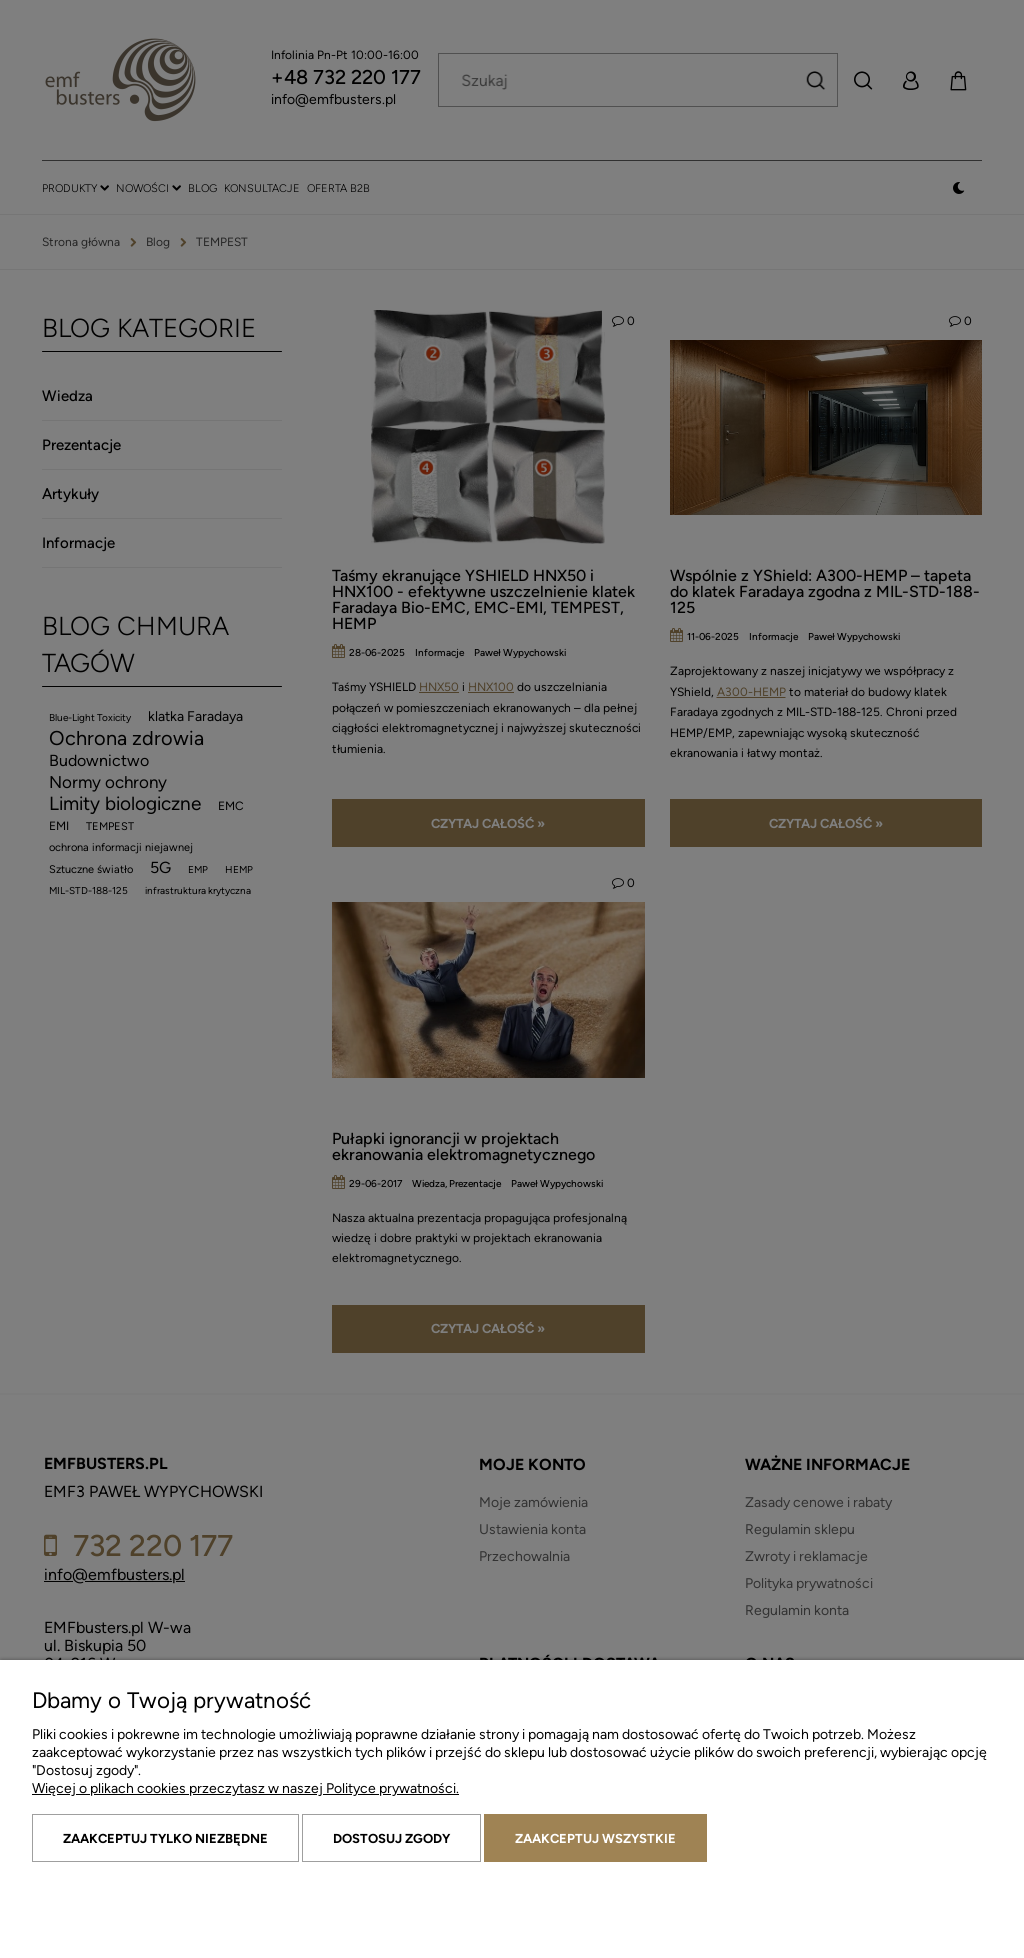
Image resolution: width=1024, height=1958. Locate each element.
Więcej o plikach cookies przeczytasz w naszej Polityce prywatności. (245, 1788)
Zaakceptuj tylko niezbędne (165, 1838)
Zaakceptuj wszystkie (595, 1838)
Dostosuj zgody (391, 1838)
